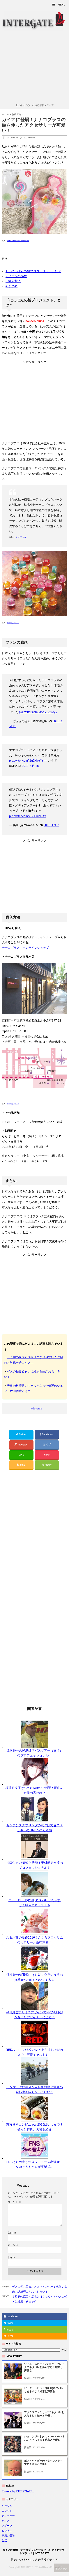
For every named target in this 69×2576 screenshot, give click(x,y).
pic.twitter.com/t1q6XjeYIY (26, 760)
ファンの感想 (16, 276)
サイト (11, 2257)
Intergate (36, 1408)
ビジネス (7, 2530)
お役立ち (7, 2505)
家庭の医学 (8, 2535)
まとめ (11, 286)
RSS (21, 1464)
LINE (21, 1454)
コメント (14, 2202)
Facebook (46, 1434)
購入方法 (13, 281)
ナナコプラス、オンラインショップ (25, 947)
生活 (4, 2540)
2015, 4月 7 (51, 825)
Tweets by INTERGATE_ (18, 2491)
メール (13, 2244)
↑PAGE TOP (61, 2568)
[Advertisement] (34, 67)
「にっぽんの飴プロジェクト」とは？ (33, 271)
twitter (9, 2323)
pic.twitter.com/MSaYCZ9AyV (38, 712)
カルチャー (8, 2515)
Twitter (21, 1434)
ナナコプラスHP (20, 537)
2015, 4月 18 (30, 765)
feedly (46, 1464)
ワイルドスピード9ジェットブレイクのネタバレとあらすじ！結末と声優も (44, 2367)
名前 (12, 2232)
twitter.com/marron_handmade (18, 241)
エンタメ (7, 2510)
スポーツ (7, 2525)
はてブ (47, 1444)
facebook (11, 2316)
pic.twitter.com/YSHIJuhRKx (27, 816)
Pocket (47, 1454)
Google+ (21, 1444)
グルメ (6, 2520)
